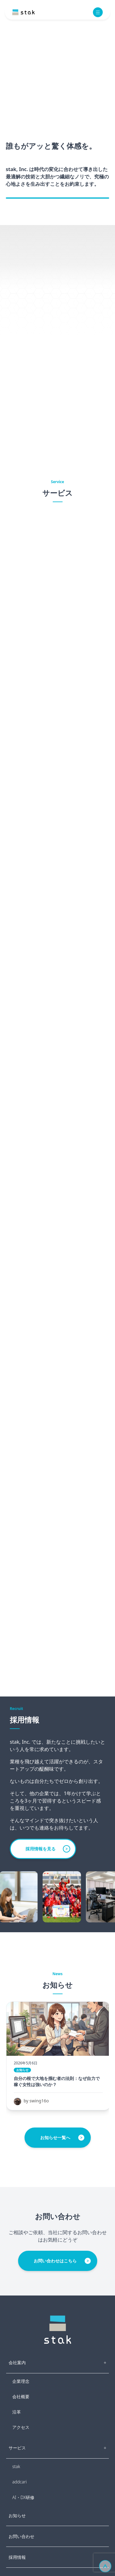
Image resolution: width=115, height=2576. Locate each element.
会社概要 (20, 2396)
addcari (19, 2482)
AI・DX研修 (23, 2497)
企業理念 (20, 2381)
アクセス (20, 2427)
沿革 (16, 2412)
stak (16, 2466)
